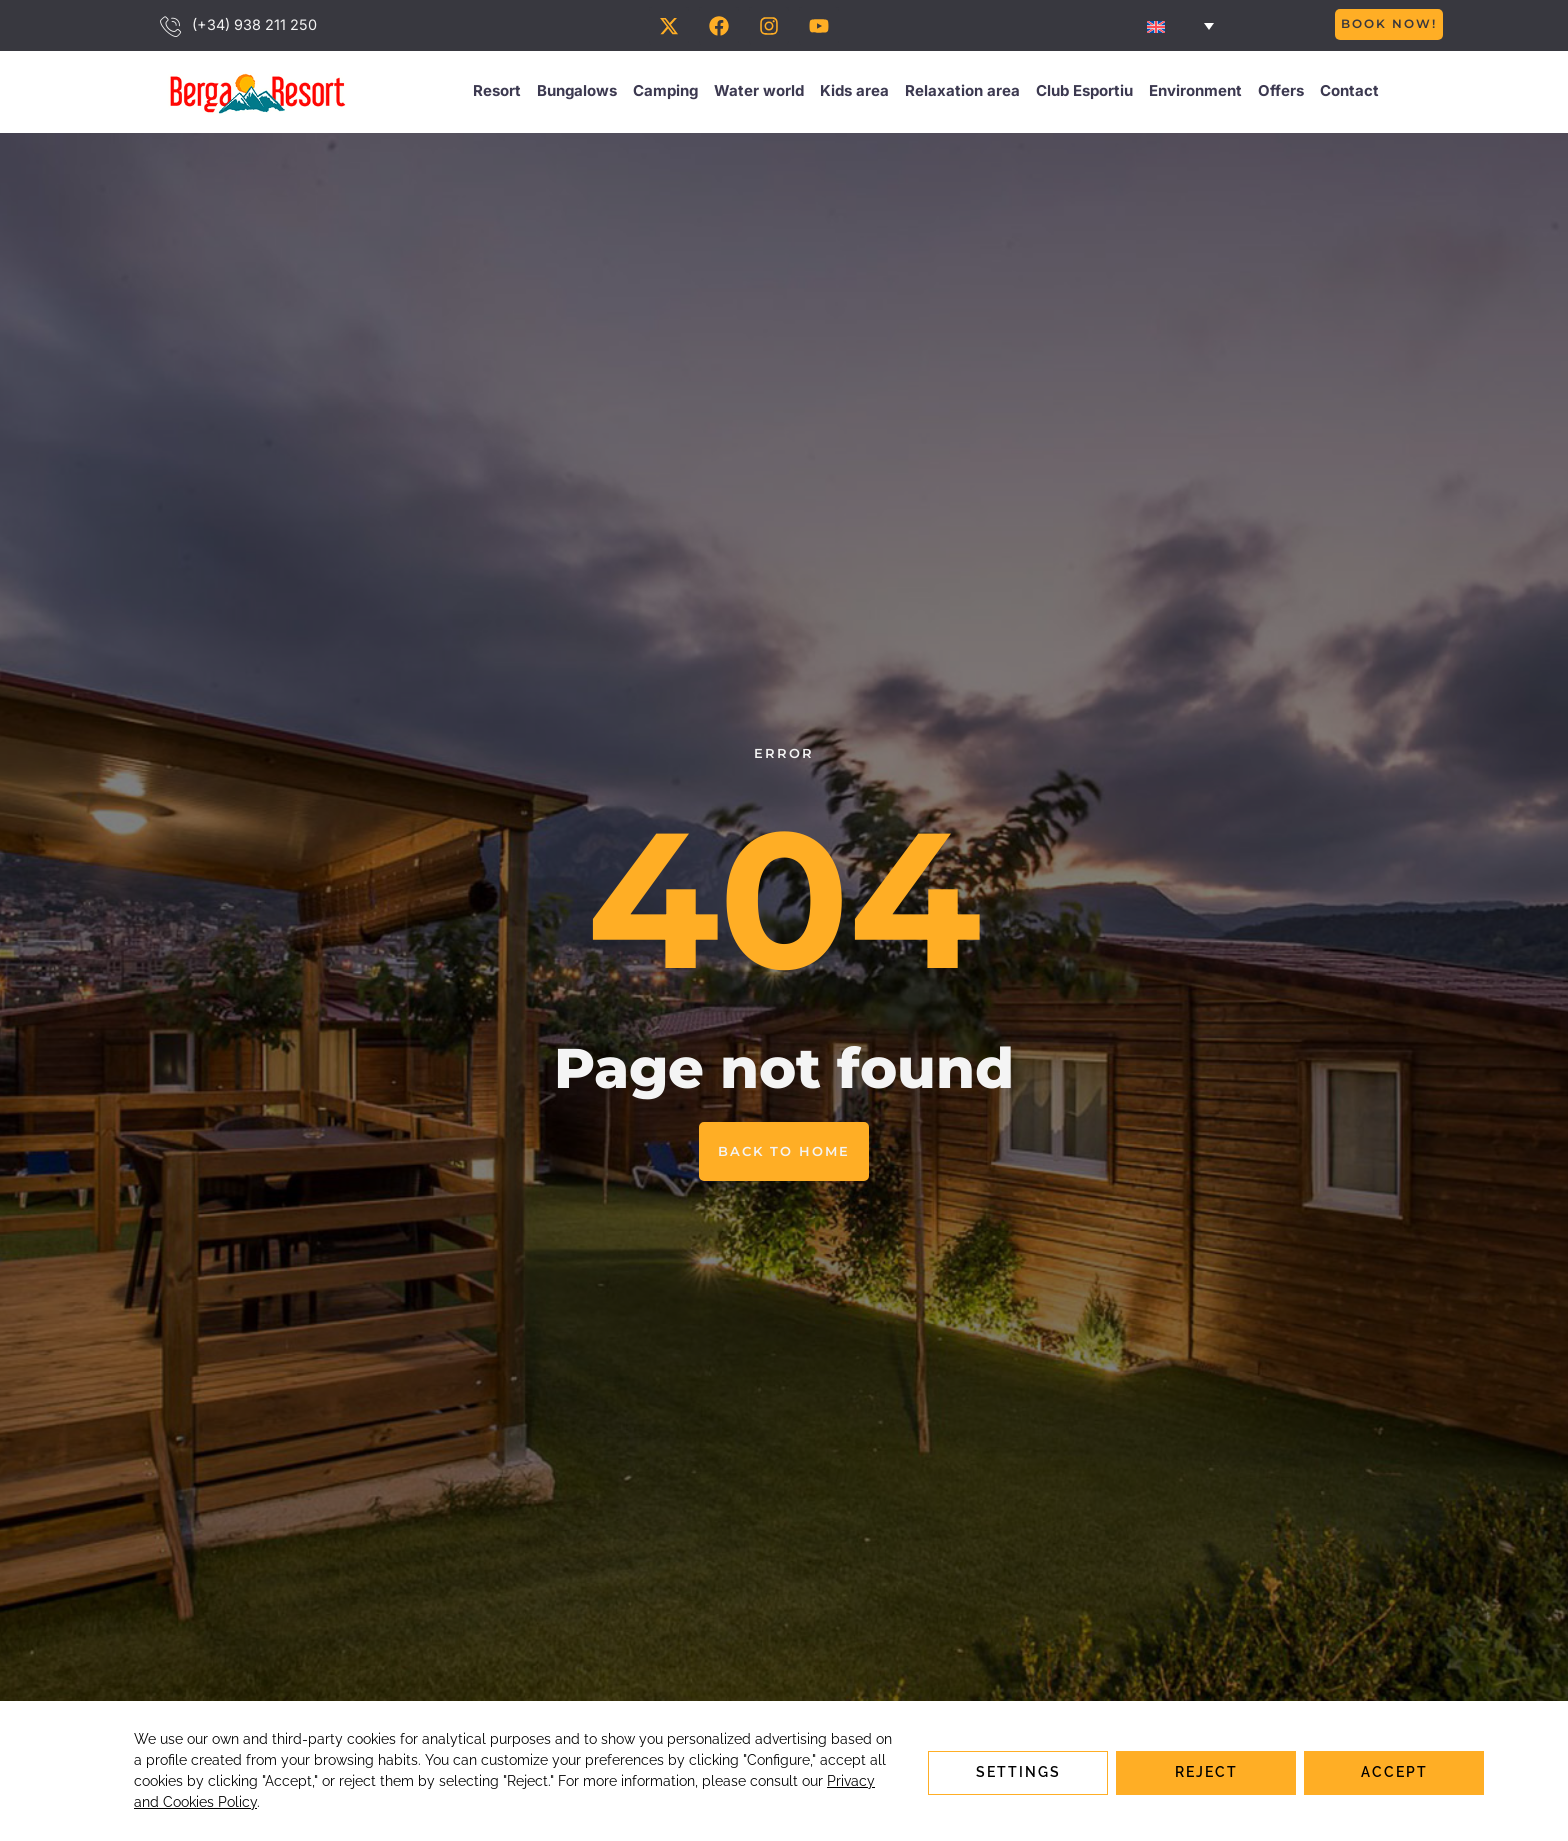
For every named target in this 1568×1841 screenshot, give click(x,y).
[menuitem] (1180, 27)
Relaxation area (962, 93)
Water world (759, 93)
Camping (665, 93)
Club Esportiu (1084, 93)
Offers (1281, 93)
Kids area (854, 93)
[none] (1180, 27)
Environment (1195, 93)
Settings (1018, 1771)
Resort (497, 93)
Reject (1206, 1771)
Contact (1349, 93)
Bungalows (577, 93)
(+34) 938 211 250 (254, 26)
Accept (1394, 1771)
